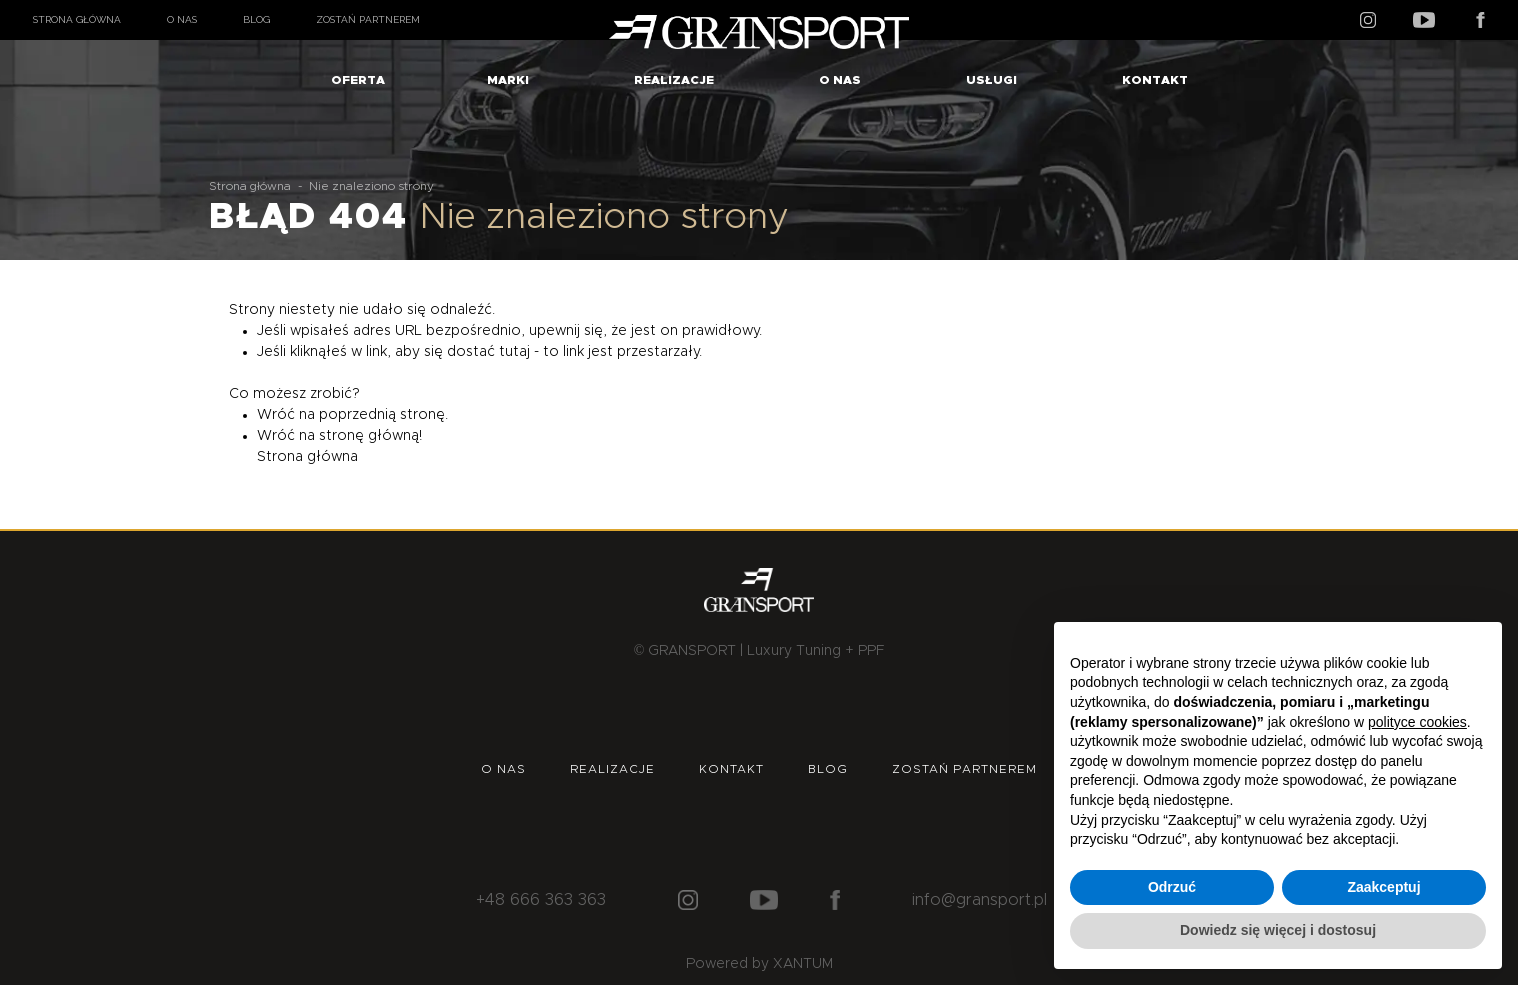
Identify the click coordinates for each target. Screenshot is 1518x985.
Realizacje (674, 80)
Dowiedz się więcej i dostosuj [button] (1278, 930)
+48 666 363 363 (541, 900)
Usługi (991, 80)
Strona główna (77, 19)
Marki (508, 80)
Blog (256, 19)
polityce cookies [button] (1417, 722)
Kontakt (1155, 80)
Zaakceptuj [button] (1383, 887)
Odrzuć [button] (1172, 887)
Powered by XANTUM (759, 964)
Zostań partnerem (368, 19)
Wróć (276, 415)
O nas (182, 19)
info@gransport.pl (979, 900)
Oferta (358, 80)
